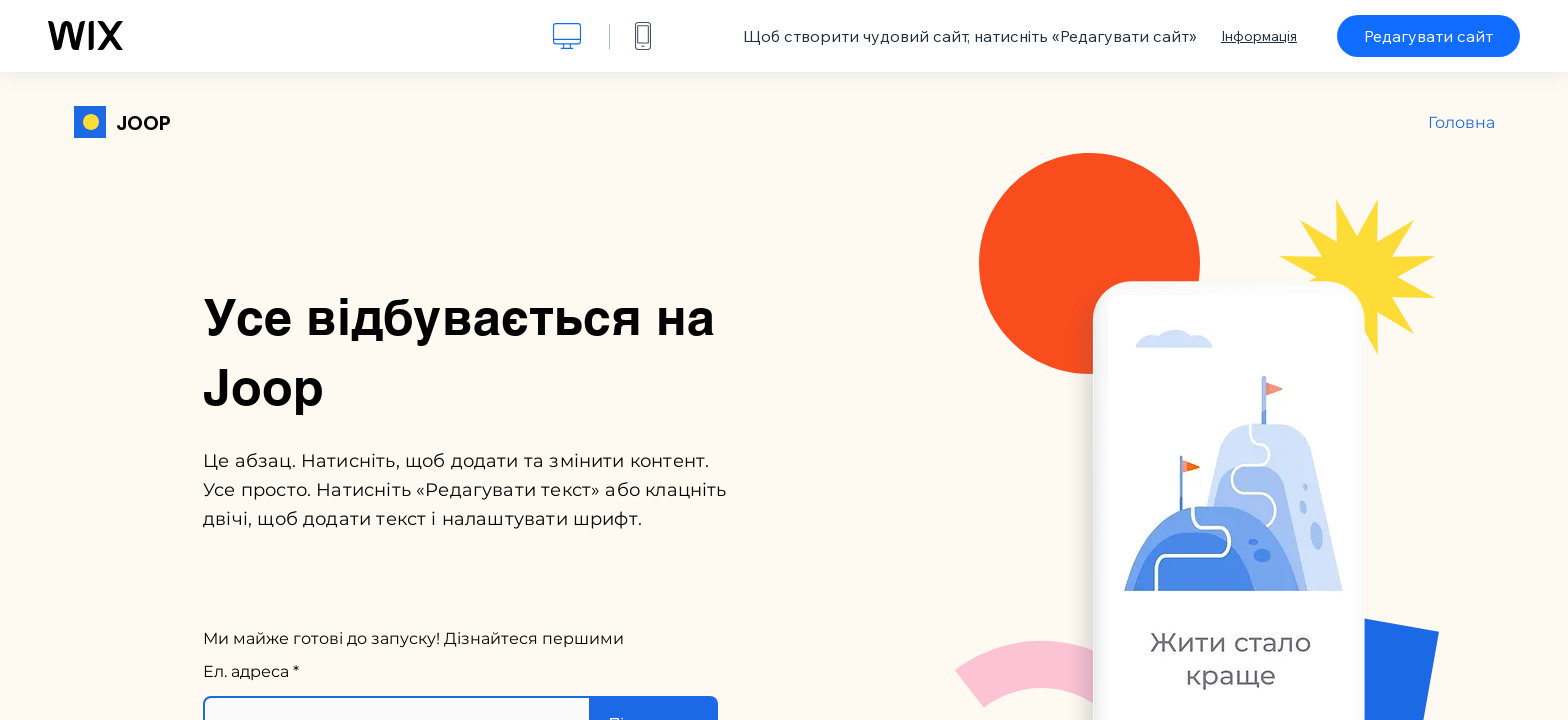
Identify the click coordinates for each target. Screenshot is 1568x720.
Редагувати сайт (1428, 36)
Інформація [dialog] (1259, 36)
